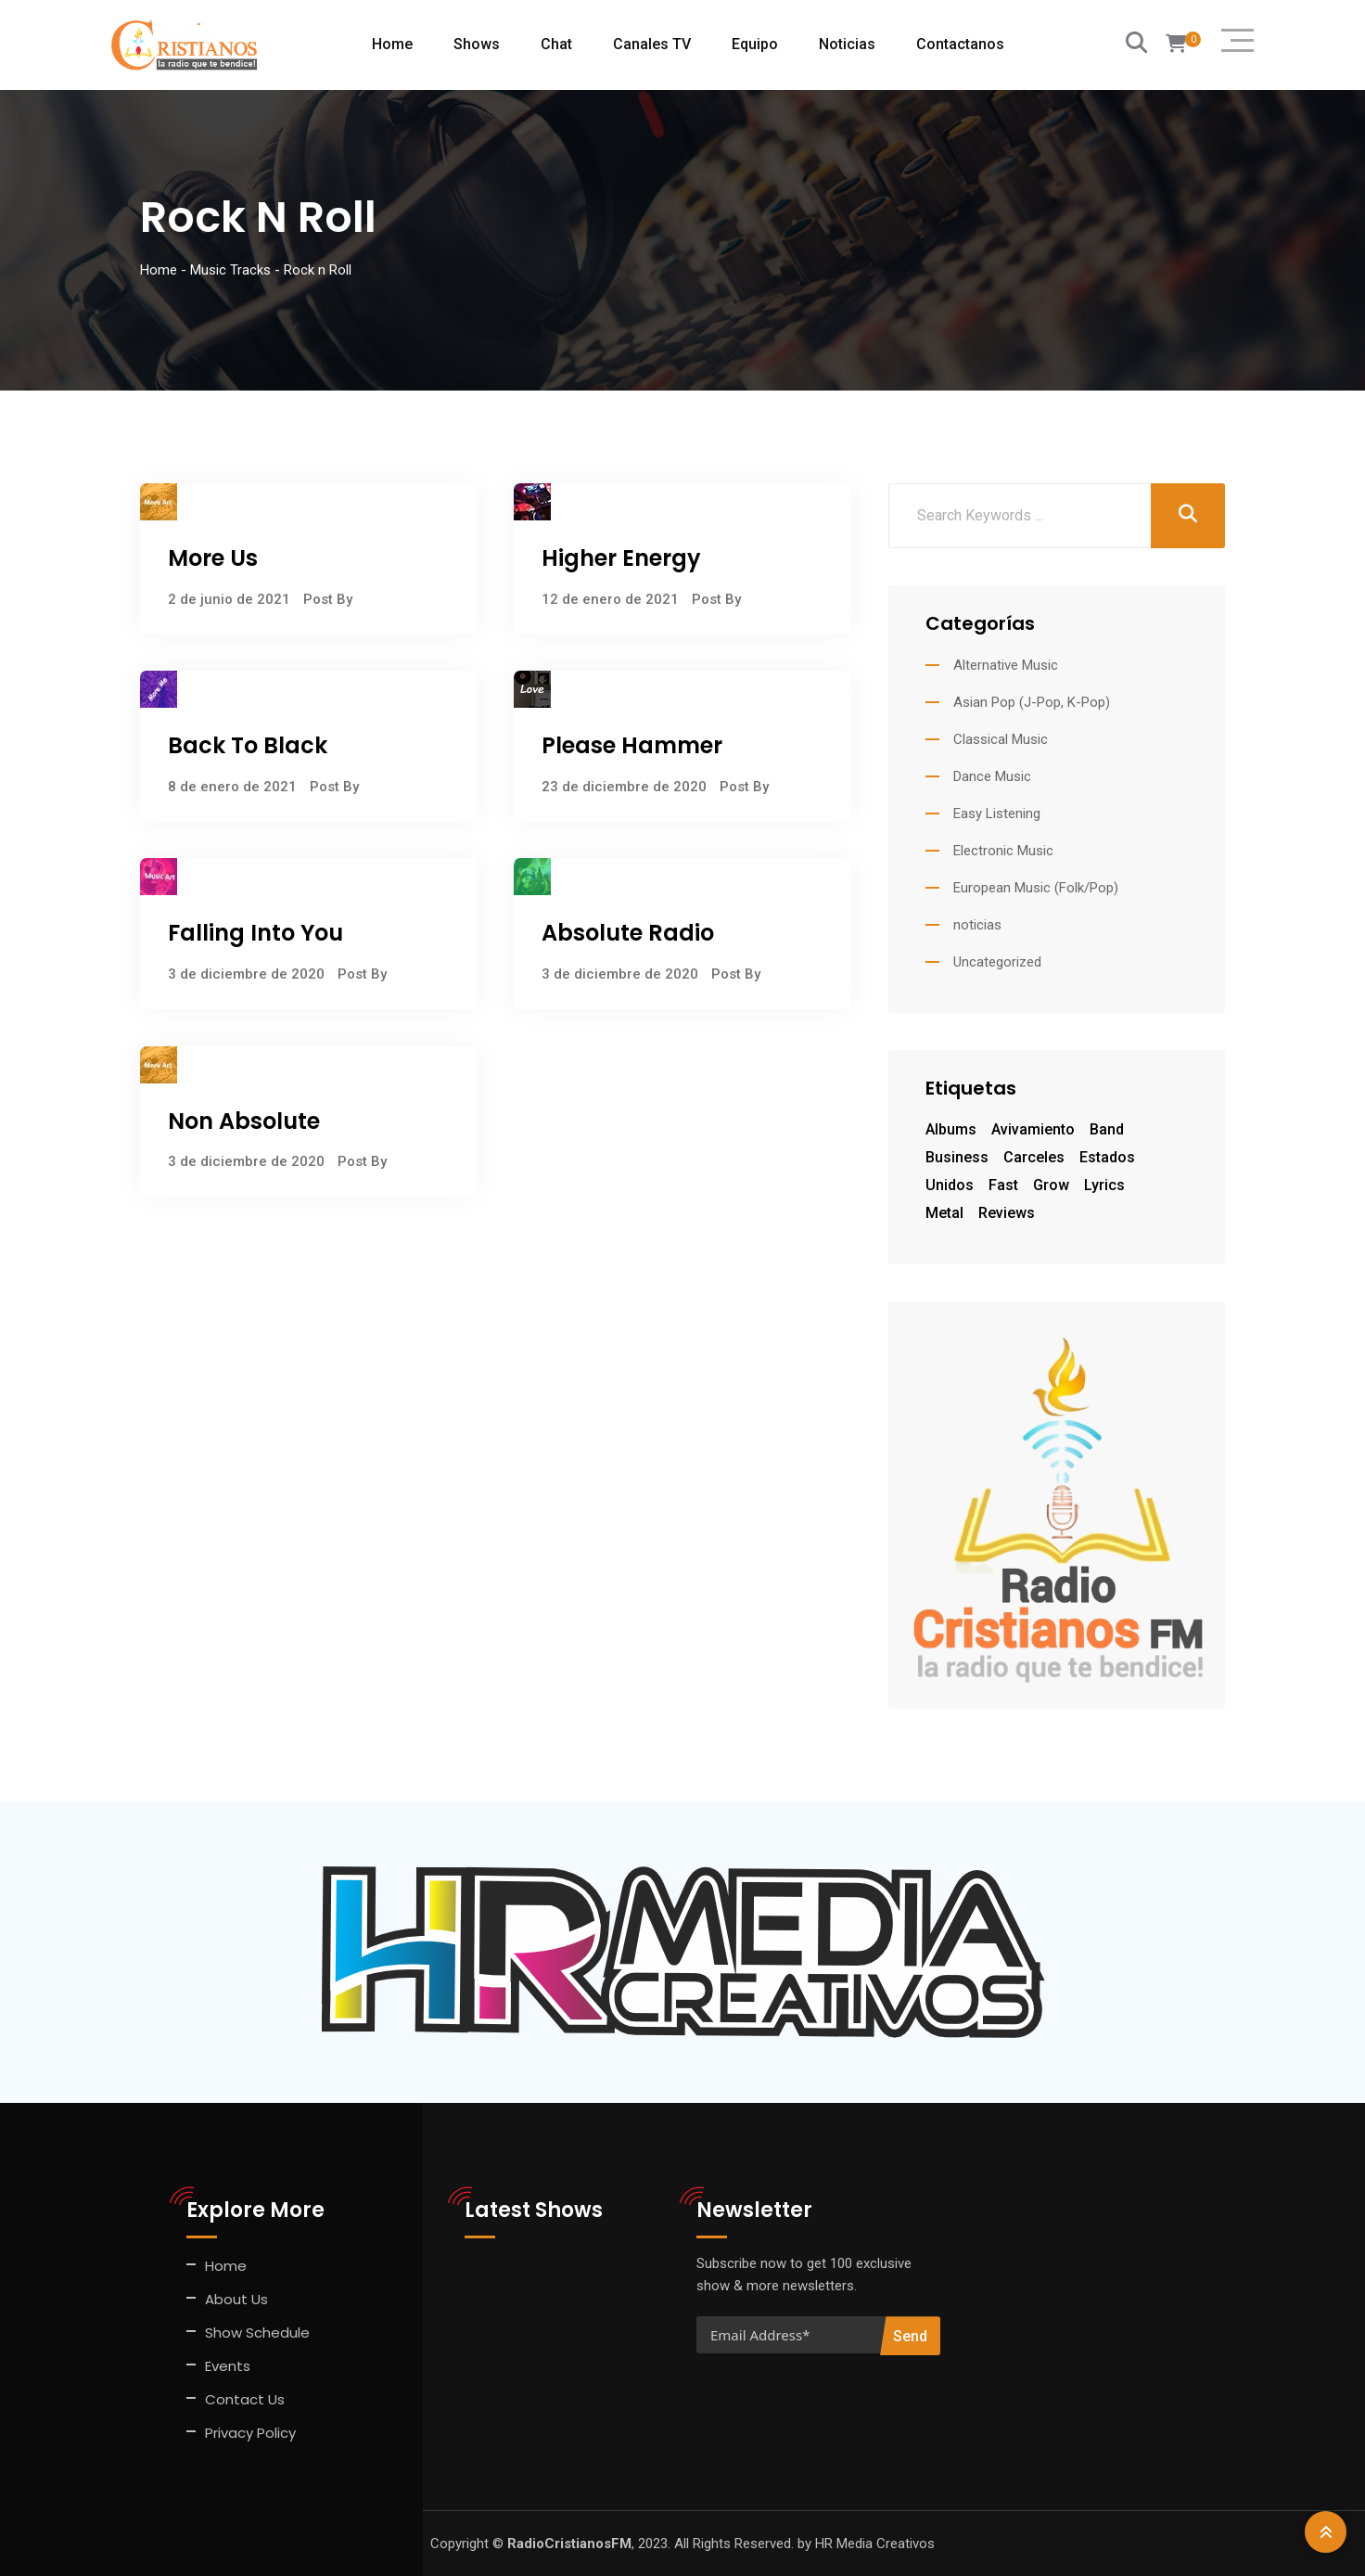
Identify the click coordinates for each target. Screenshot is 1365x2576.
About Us (236, 2299)
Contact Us (245, 2399)
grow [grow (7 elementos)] (1051, 1185)
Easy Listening (996, 813)
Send (910, 2336)
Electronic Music (1003, 850)
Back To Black (247, 745)
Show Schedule (257, 2332)
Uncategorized (997, 962)
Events (227, 2366)
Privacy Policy (250, 2432)
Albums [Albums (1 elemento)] (950, 1129)
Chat (556, 44)
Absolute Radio (628, 932)
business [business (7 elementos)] (957, 1157)
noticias (977, 924)
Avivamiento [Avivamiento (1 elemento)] (1033, 1129)
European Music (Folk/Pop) (1035, 887)
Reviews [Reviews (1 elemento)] (1006, 1213)
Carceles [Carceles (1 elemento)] (1034, 1157)
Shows (476, 44)
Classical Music (1000, 739)
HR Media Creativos (875, 2543)
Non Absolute (244, 1121)
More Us (213, 558)
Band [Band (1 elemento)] (1107, 1129)
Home (392, 44)
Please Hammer (632, 745)
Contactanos (960, 44)
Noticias (847, 44)
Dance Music (992, 776)
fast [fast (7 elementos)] (1003, 1185)
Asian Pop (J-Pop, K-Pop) (1031, 702)
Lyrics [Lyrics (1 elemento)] (1104, 1185)
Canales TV (652, 44)
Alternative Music (1005, 665)
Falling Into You (255, 932)
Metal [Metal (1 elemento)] (944, 1213)
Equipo (755, 44)
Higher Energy (621, 558)
